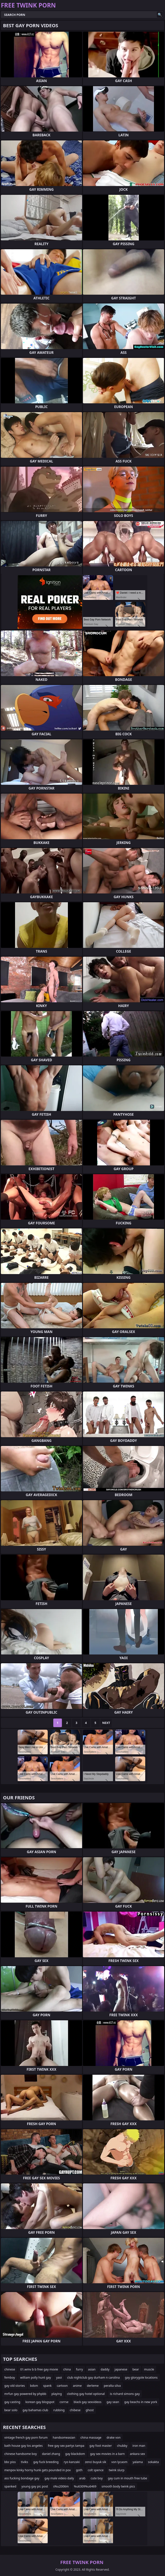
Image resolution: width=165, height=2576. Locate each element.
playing (56, 2394)
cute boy (97, 2478)
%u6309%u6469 (85, 2486)
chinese (9, 2369)
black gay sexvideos (87, 2402)
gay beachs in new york (140, 2402)
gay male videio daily (59, 2478)
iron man (139, 2446)
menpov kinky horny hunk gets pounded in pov (37, 2470)
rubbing (59, 2410)
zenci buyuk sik (95, 2462)
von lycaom (119, 2462)
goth (79, 2470)
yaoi (59, 2377)
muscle (149, 2369)
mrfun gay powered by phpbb (25, 2394)
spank (47, 2386)
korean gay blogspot (39, 2402)
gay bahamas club (35, 2410)
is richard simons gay (125, 2394)
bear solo (10, 2410)
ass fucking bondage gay (21, 2478)
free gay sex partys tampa (66, 2446)
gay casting (12, 2402)
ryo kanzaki (72, 2462)
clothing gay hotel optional (86, 2394)
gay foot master (100, 2446)
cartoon (62, 2386)
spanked (10, 2486)
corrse (64, 2402)
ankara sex (137, 2454)
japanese (121, 2369)
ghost (90, 2410)
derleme (93, 2386)
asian (92, 2369)
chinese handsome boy (20, 2454)
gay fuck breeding (46, 2462)
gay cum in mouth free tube (127, 2478)
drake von (114, 2437)
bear (135, 2369)
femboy (9, 2377)
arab (82, 2478)
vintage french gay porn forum (26, 2437)
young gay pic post (34, 2486)
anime (77, 2386)
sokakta (153, 2462)
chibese (75, 2410)
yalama (138, 2462)
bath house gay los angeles (23, 2446)
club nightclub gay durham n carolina (93, 2377)
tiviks (24, 2462)
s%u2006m (61, 2486)
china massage (90, 2437)
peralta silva (112, 2386)
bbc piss (10, 2462)
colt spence (96, 2470)
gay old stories (14, 2386)
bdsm (34, 2386)
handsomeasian (64, 2437)
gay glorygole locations (141, 2377)
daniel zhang (51, 2454)
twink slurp (116, 2470)
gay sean (113, 2402)
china (67, 2369)
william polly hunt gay (35, 2377)
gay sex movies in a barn (107, 2454)
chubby (122, 2446)
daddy (105, 2369)
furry (79, 2369)
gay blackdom (75, 2454)
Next (106, 1723)
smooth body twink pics (118, 2486)
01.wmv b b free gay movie (39, 2369)
